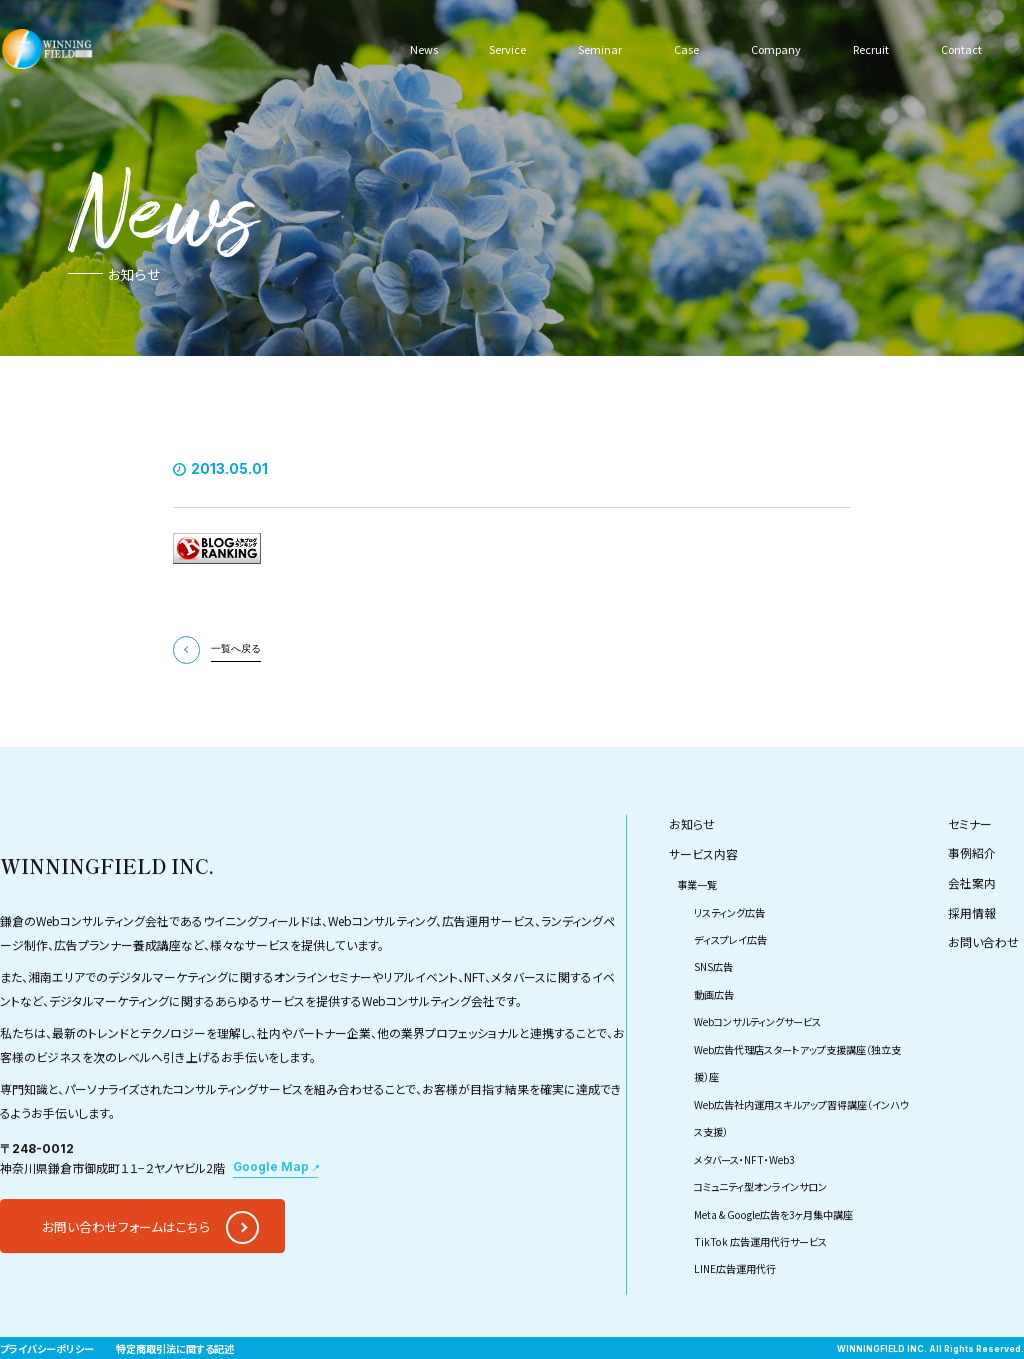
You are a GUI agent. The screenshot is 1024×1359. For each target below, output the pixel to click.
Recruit (869, 48)
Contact (960, 48)
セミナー (970, 865)
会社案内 (972, 924)
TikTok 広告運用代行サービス (760, 1283)
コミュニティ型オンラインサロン (760, 1228)
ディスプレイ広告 (730, 981)
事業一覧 (697, 926)
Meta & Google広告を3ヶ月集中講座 (773, 1255)
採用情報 (972, 954)
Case (682, 48)
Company (772, 48)
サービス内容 (703, 895)
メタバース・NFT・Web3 (744, 1200)
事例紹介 (972, 895)
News (424, 48)
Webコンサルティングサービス (757, 1063)
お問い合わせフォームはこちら (126, 1268)
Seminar (597, 48)
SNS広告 (713, 1008)
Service (506, 48)
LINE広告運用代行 (735, 1310)
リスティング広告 (729, 953)
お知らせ (692, 865)
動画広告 (714, 1036)
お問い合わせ (983, 984)
